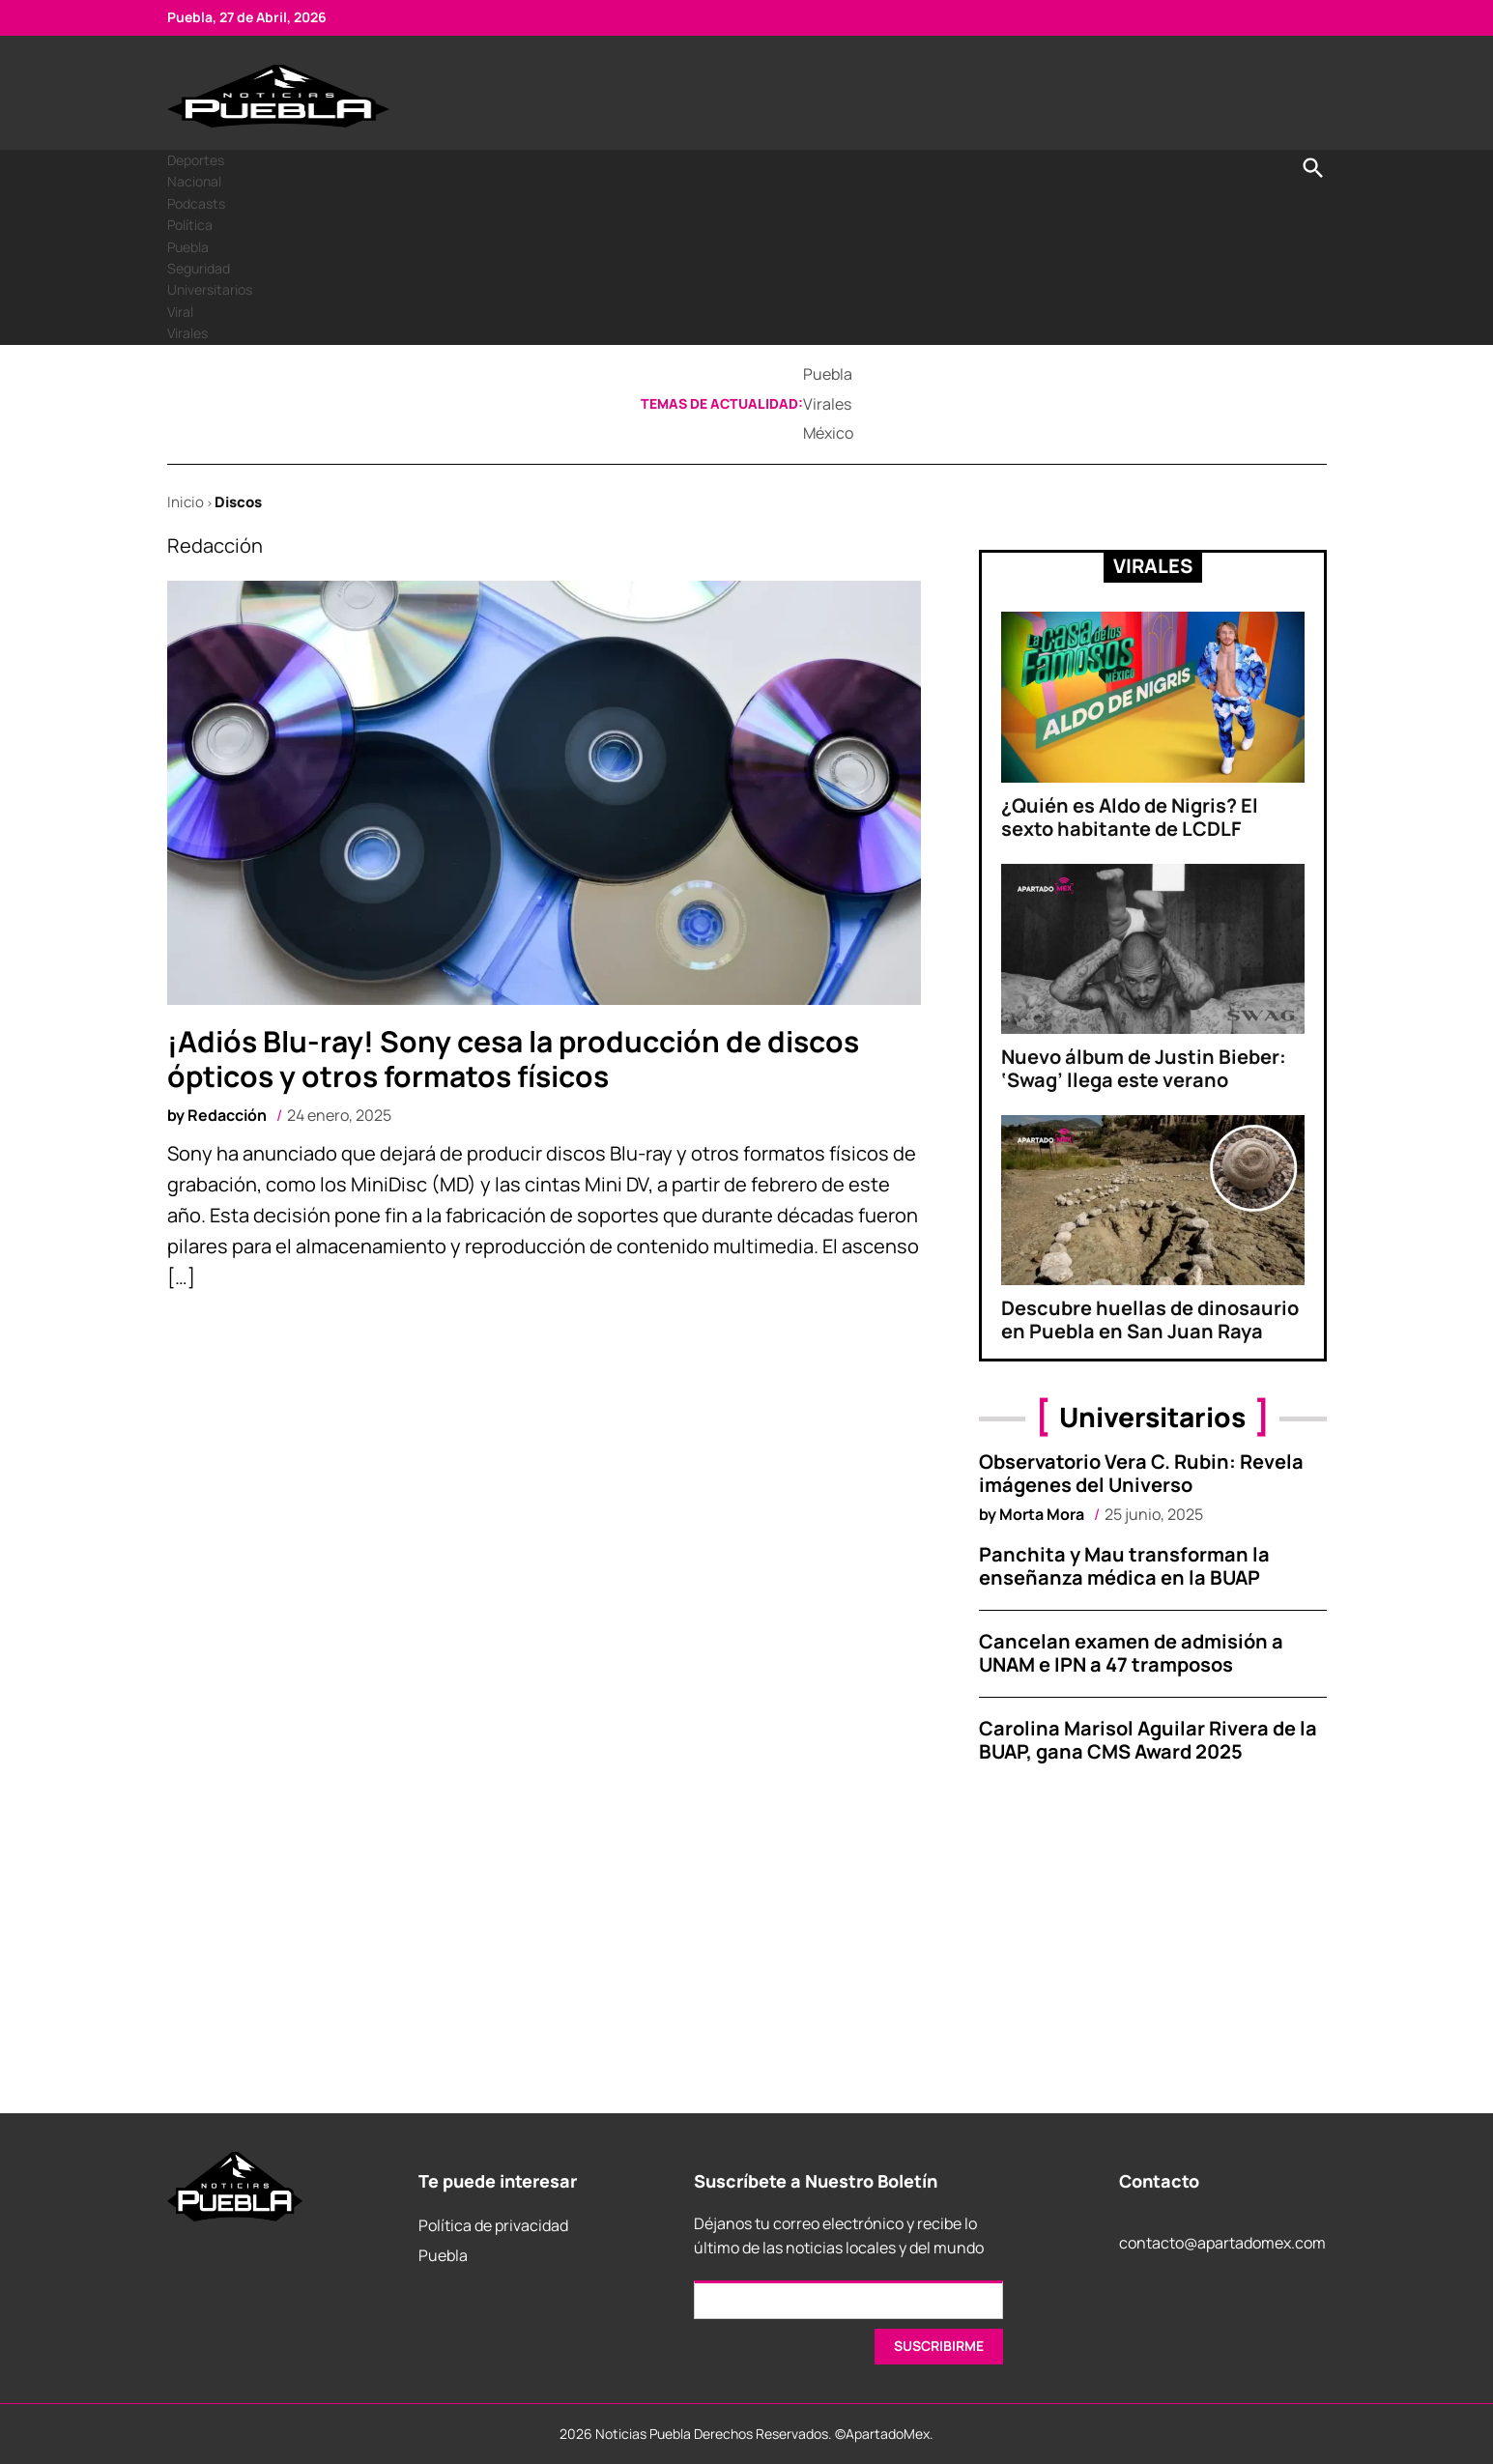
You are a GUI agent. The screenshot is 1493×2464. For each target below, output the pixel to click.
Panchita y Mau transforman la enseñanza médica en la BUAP (1124, 1565)
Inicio (185, 502)
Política (190, 224)
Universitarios (209, 289)
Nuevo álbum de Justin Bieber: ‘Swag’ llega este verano (1143, 1068)
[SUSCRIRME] (939, 2346)
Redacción (227, 1115)
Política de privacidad (493, 2225)
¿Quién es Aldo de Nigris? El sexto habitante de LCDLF (1129, 817)
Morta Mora (1041, 1514)
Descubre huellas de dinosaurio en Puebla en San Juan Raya (1150, 1319)
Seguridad (198, 268)
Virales (187, 333)
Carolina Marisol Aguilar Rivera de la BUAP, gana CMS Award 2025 (1148, 1739)
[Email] (848, 2299)
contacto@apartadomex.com (1222, 2242)
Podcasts (196, 203)
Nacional (194, 181)
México (828, 433)
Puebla (188, 247)
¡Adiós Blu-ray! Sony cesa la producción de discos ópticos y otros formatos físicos (513, 1058)
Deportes (195, 160)
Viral (180, 311)
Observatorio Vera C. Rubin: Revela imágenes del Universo (1141, 1473)
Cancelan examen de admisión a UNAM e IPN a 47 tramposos (1131, 1652)
